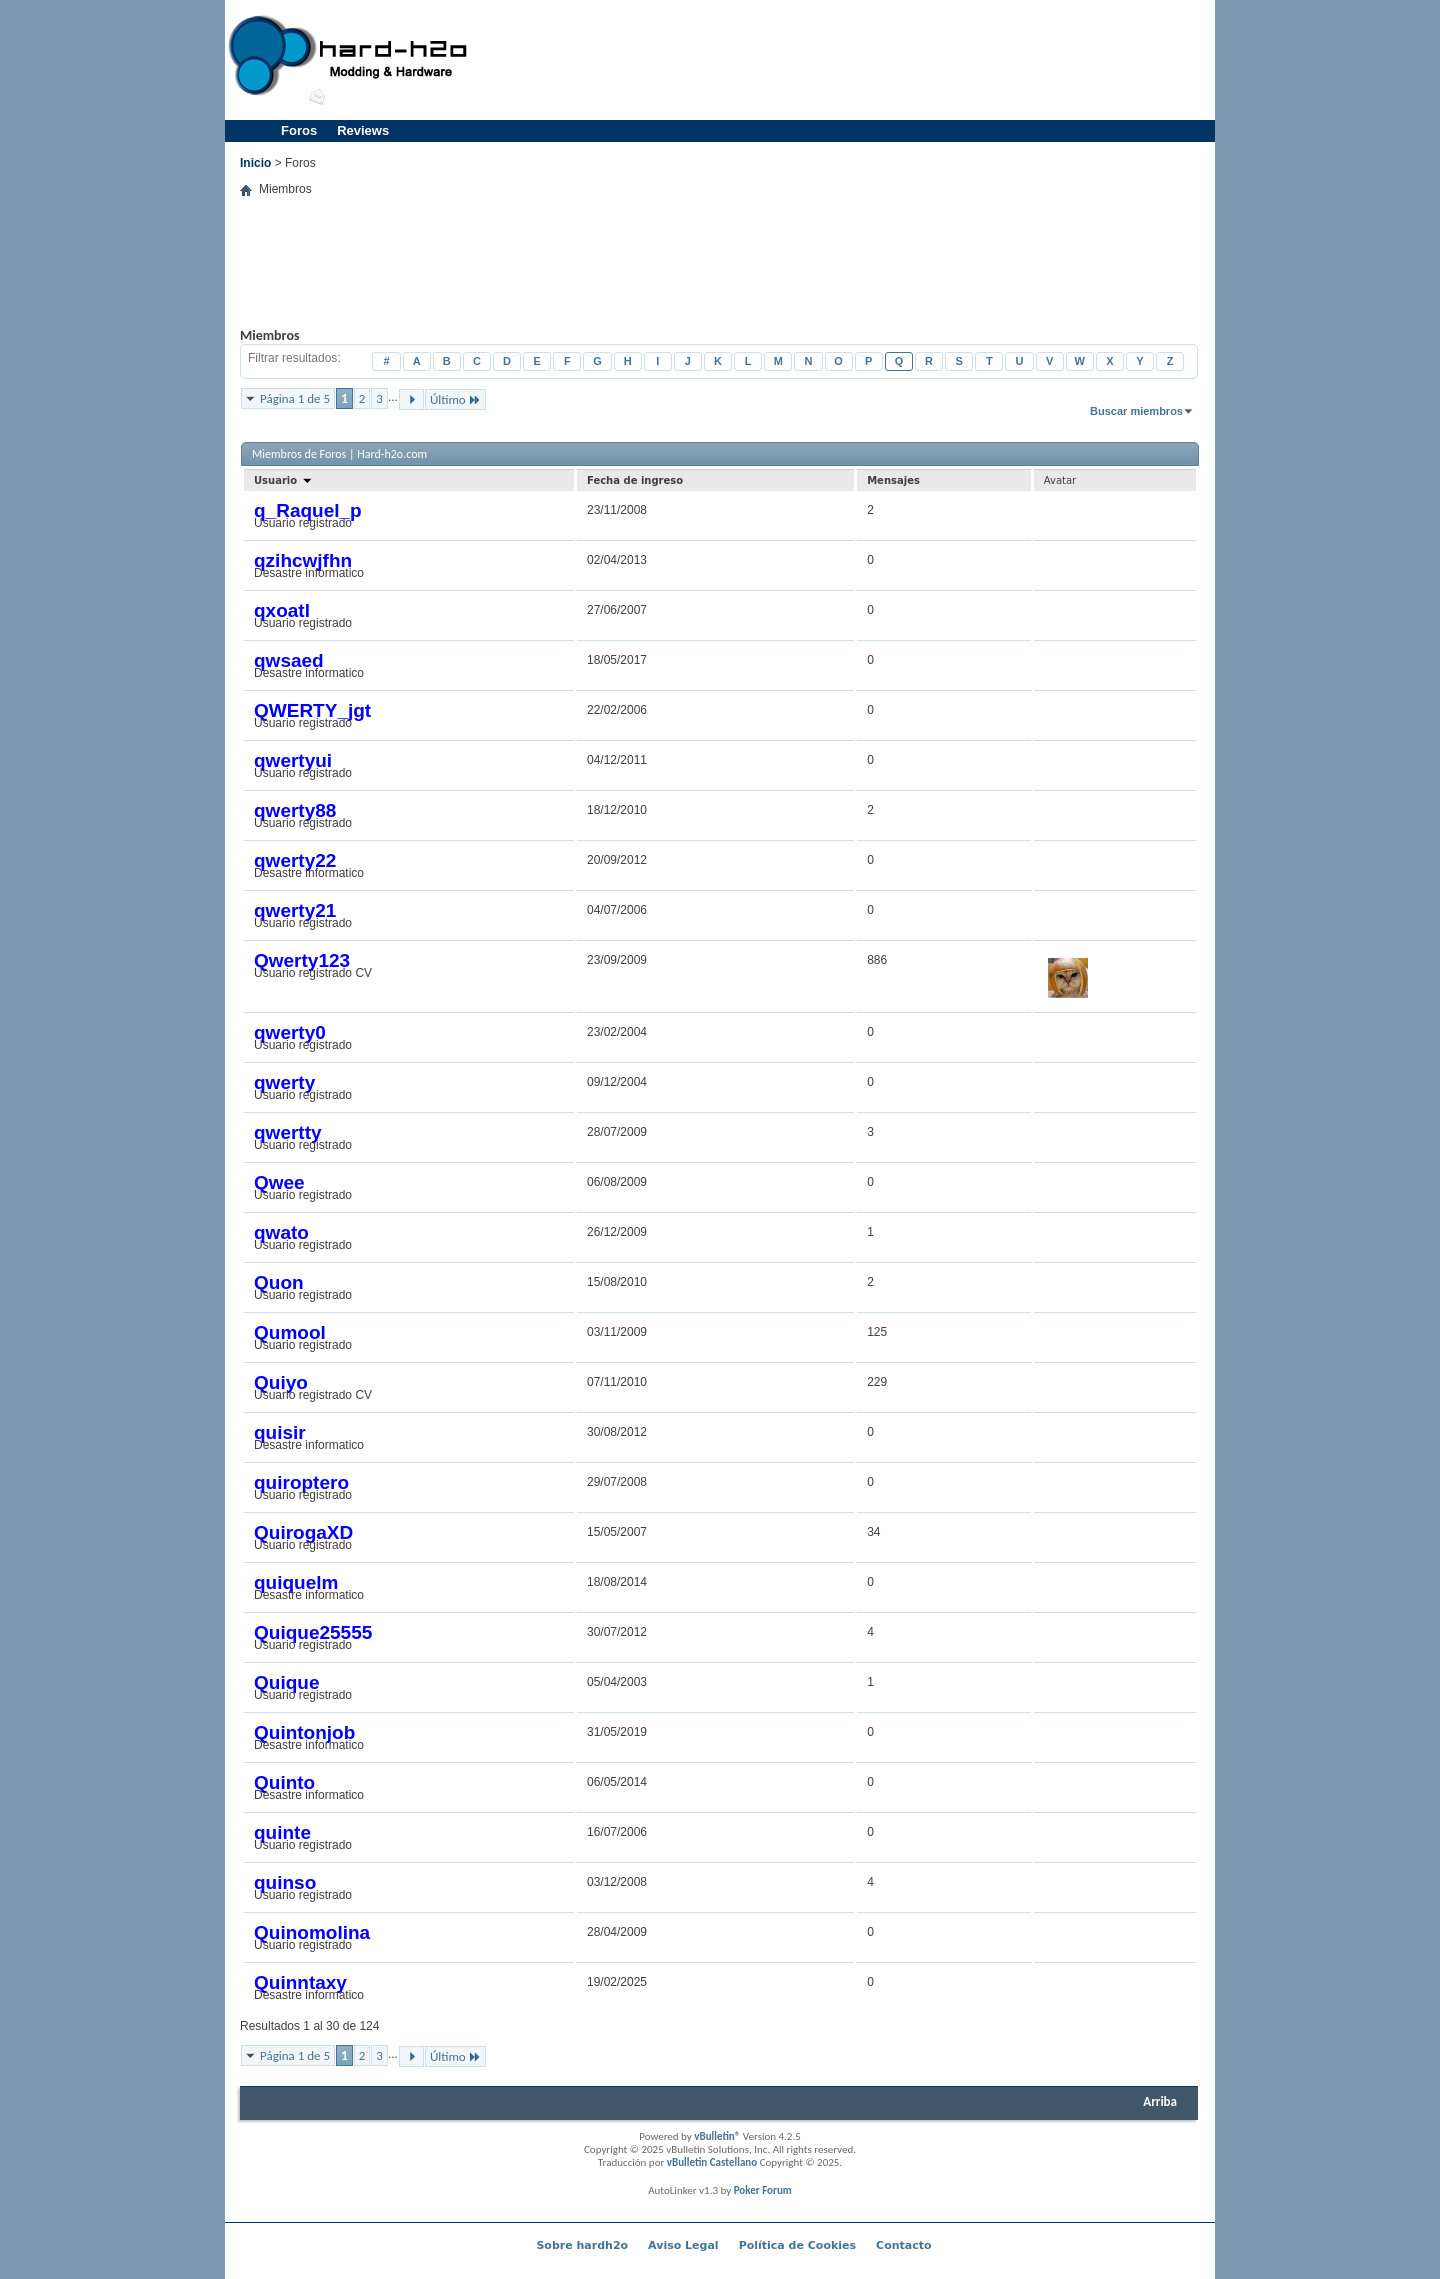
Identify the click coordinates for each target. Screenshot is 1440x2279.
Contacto (903, 2245)
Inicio (255, 163)
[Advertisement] (846, 60)
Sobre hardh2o (582, 2245)
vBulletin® (717, 2136)
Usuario (283, 480)
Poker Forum (763, 2190)
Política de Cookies (797, 2245)
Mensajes (893, 480)
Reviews (363, 130)
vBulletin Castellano (712, 2162)
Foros (299, 130)
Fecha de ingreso (635, 480)
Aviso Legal (683, 2245)
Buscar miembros (1136, 411)
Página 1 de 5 (295, 398)
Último (455, 399)
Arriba (1160, 2101)
